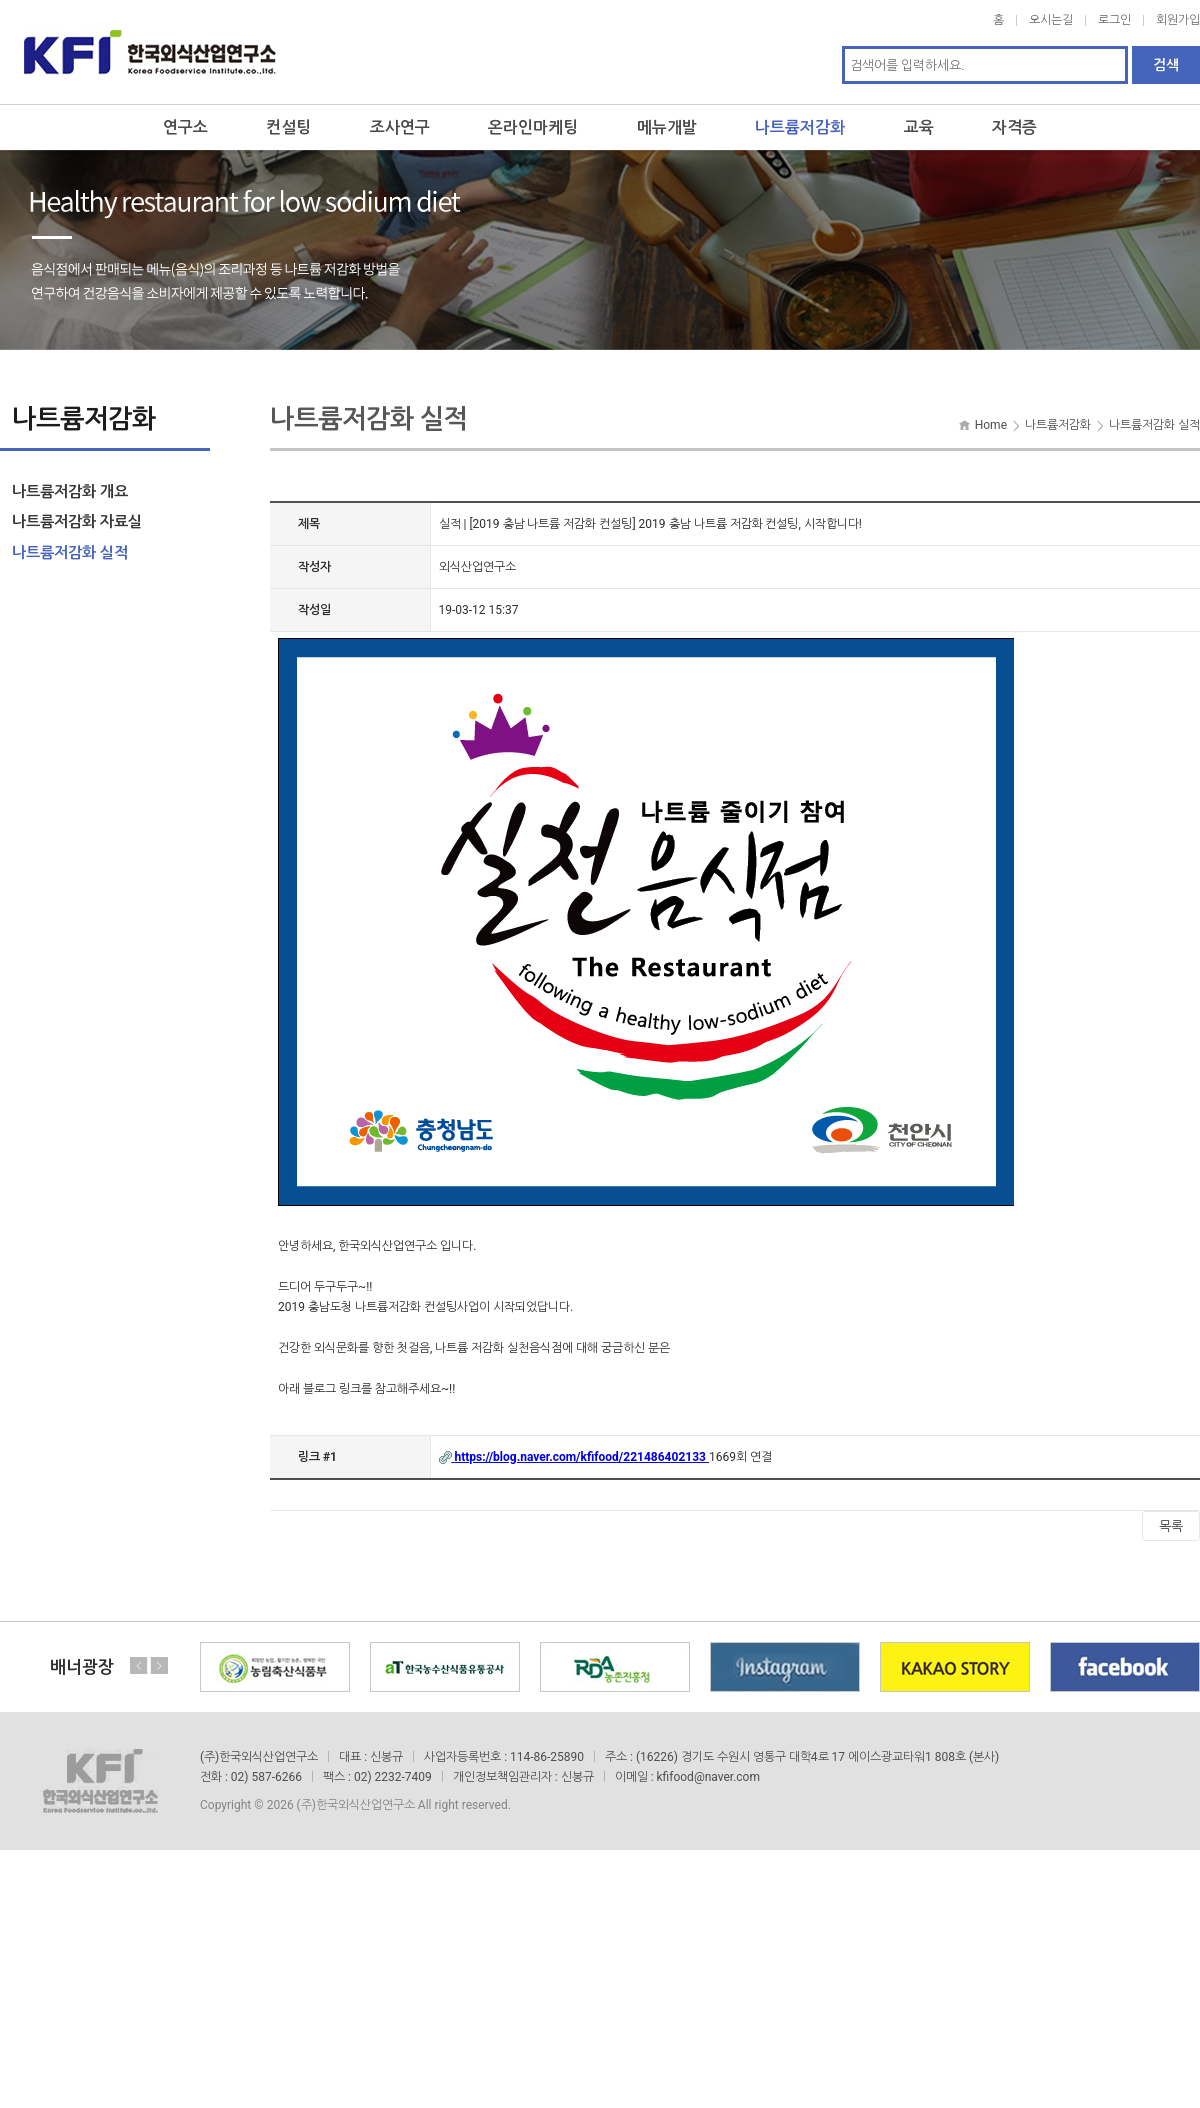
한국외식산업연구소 (150, 52)
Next (159, 1666)
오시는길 (1051, 20)
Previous (139, 1666)
